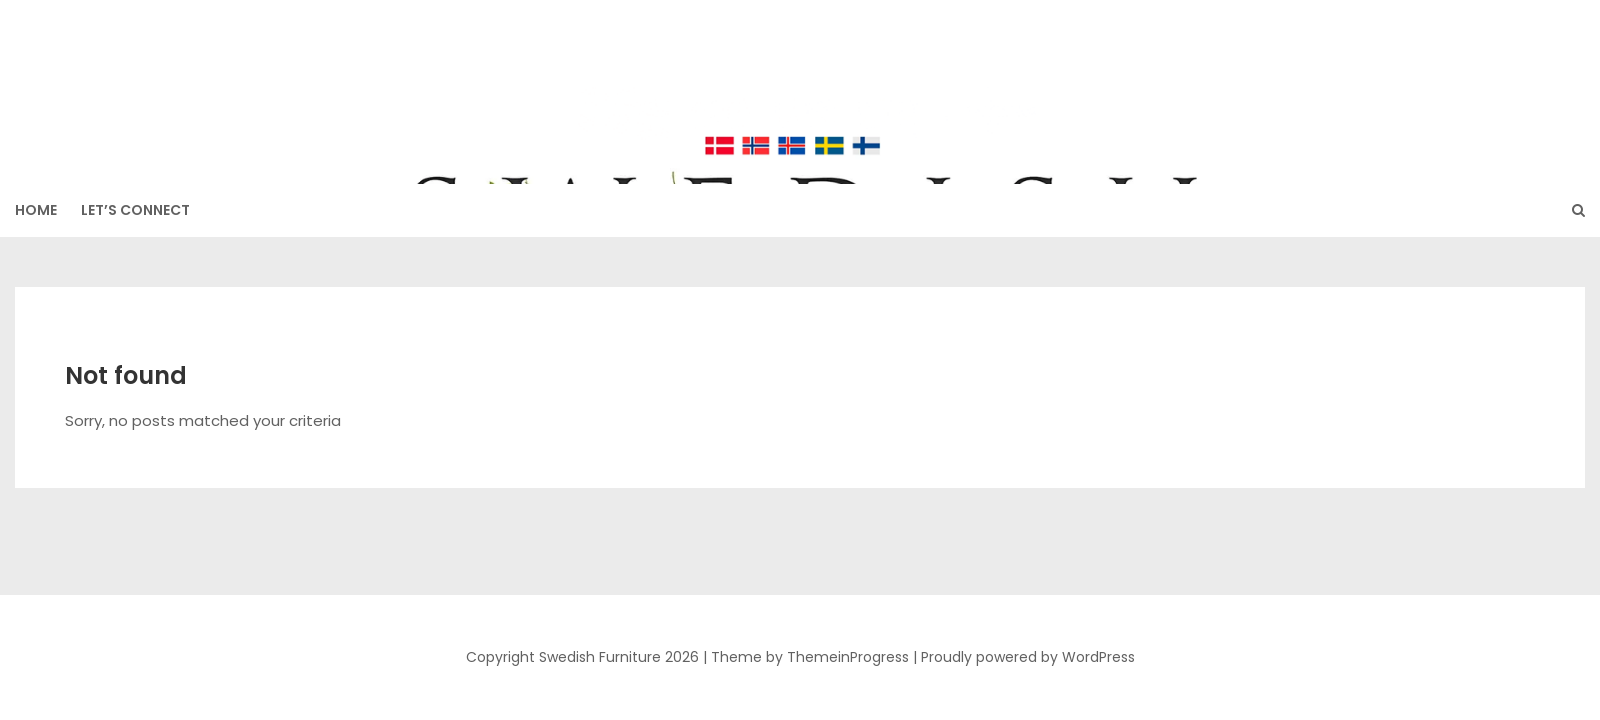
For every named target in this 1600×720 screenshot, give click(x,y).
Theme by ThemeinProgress (810, 657)
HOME (36, 210)
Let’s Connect (135, 210)
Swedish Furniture (800, 81)
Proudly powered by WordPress (1028, 657)
